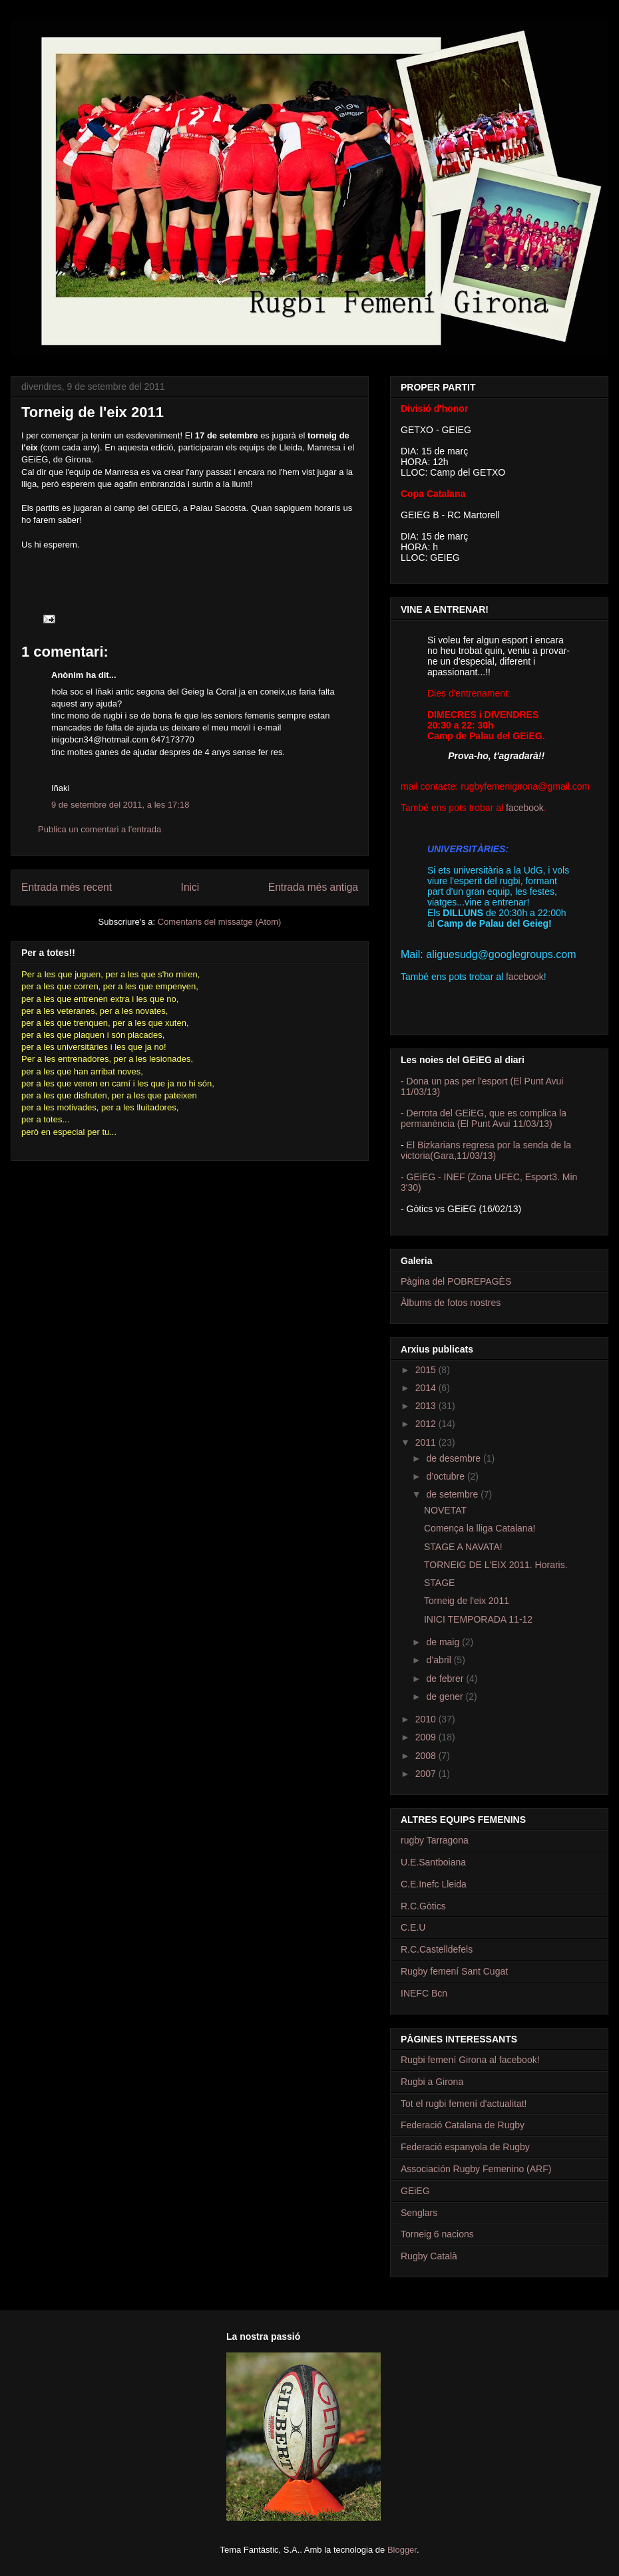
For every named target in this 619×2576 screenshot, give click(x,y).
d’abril (439, 1660)
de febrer (446, 1678)
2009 (427, 1737)
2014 (427, 1387)
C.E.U (413, 1927)
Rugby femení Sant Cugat (454, 1971)
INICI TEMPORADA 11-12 (478, 1619)
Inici (190, 887)
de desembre (454, 1458)
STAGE (439, 1582)
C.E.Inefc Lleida (434, 1884)
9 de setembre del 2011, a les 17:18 (120, 805)
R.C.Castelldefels (437, 1949)
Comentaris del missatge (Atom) (220, 922)
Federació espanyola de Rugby (465, 2147)
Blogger (402, 2550)
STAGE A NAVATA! (463, 1546)
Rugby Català (429, 2256)
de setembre (453, 1494)
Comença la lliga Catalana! (479, 1528)
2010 (427, 1719)
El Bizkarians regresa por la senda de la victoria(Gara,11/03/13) (486, 1150)
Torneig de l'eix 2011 (466, 1600)
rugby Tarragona (435, 1840)
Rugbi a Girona (432, 2081)
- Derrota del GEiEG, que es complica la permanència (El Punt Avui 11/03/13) (483, 1118)
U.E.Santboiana (433, 1862)
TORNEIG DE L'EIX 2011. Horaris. (496, 1564)
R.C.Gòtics (423, 1906)
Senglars (419, 2212)
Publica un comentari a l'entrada (99, 829)
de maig (444, 1642)
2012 (427, 1423)
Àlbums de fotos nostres (451, 1302)
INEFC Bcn (424, 1993)
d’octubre (446, 1476)
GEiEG (415, 2190)
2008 (427, 1755)
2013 (427, 1405)
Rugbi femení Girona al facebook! (470, 2059)
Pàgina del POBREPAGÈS (456, 1281)
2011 (427, 1442)
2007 (427, 1773)
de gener (445, 1696)
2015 (427, 1370)
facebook (525, 807)
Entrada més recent (66, 887)
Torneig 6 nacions (437, 2234)
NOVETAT (445, 1510)
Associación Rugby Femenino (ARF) (476, 2169)
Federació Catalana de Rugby (462, 2125)
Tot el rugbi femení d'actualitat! (463, 2103)
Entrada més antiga (313, 887)
